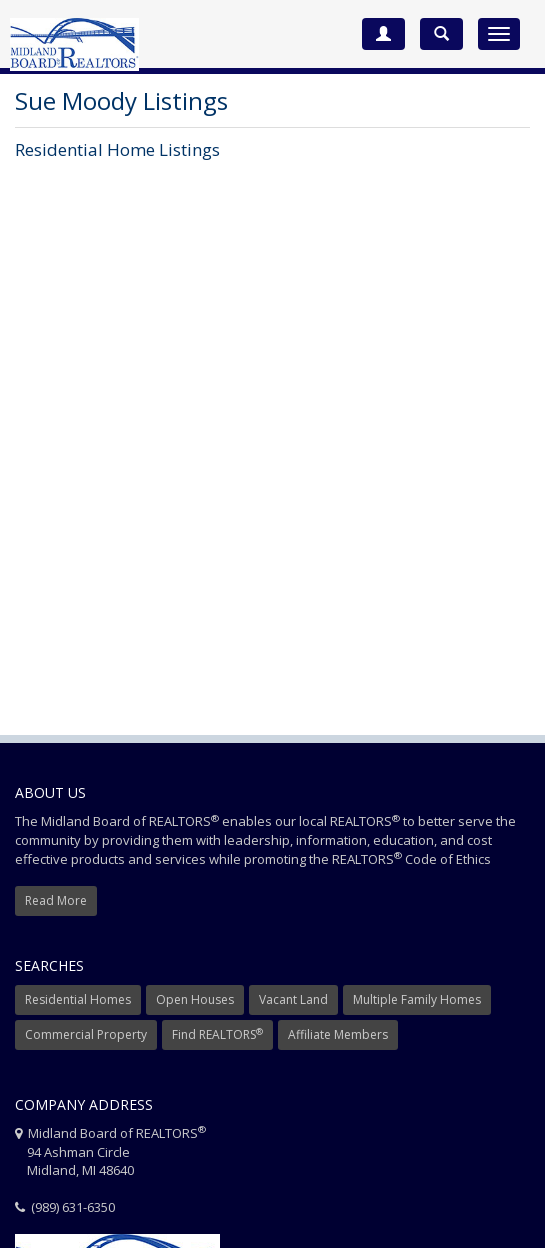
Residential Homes (78, 999)
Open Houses (195, 999)
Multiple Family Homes (417, 999)
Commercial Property (86, 1034)
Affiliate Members (338, 1034)
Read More (56, 900)
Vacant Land (293, 999)
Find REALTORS (217, 1034)
